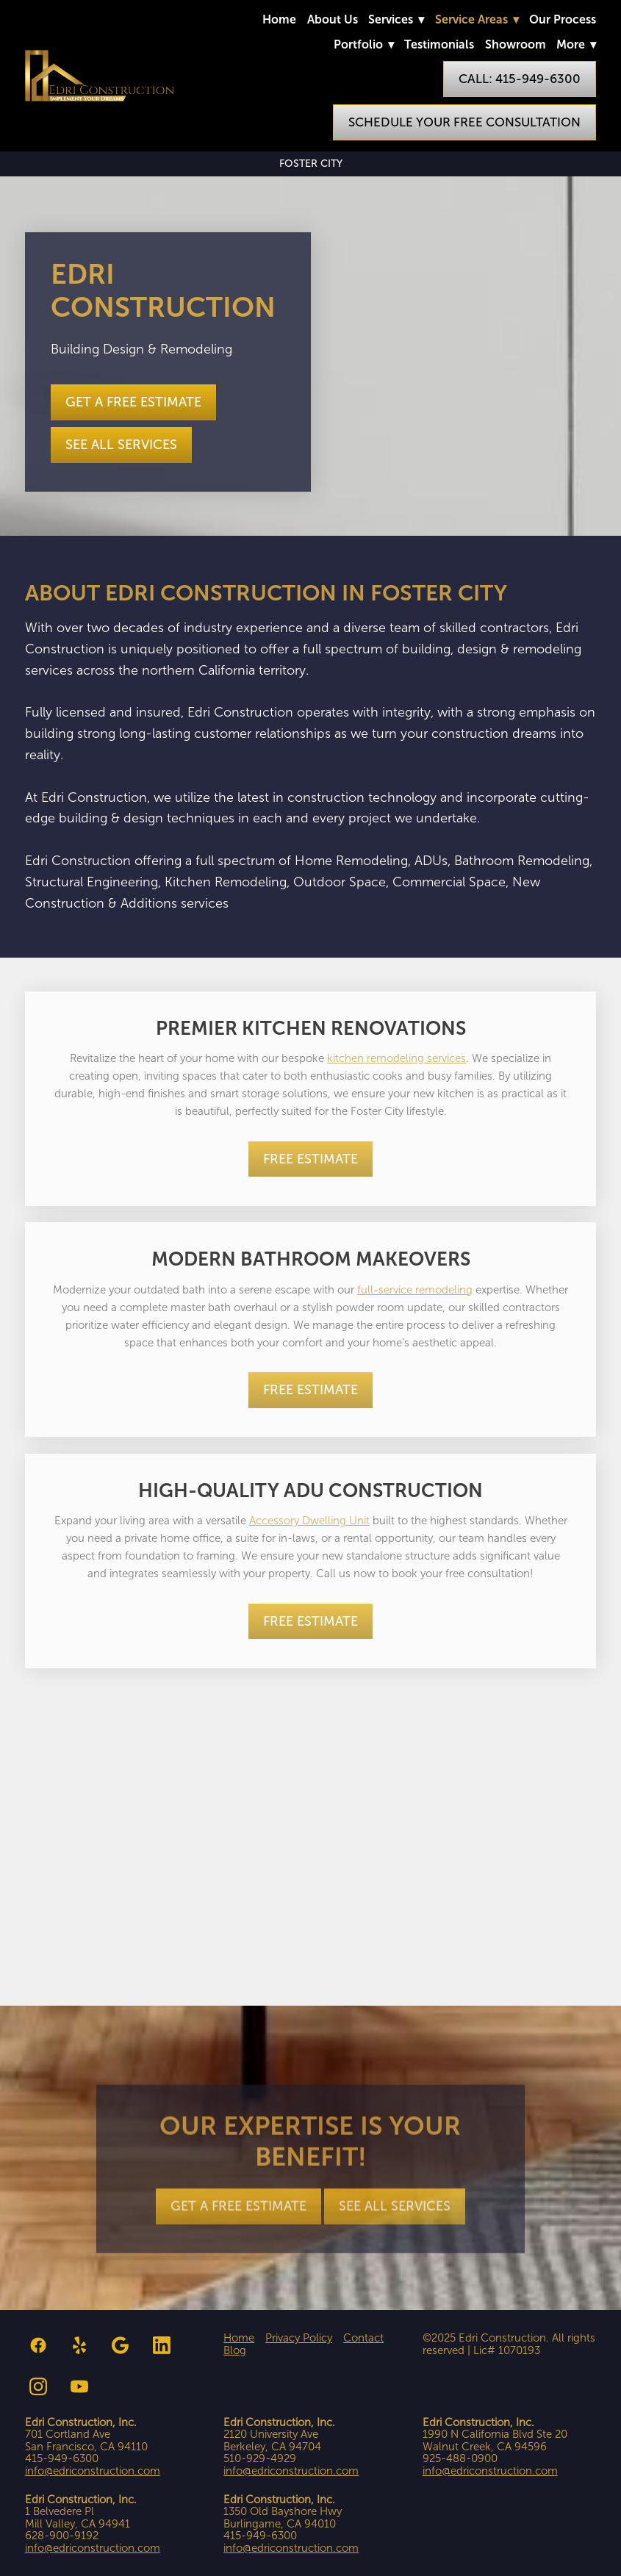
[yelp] (79, 2345)
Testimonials (439, 44)
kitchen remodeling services (396, 1058)
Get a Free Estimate (133, 402)
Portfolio (364, 44)
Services (396, 19)
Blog (234, 2350)
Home (279, 19)
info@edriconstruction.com (92, 2471)
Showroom (515, 44)
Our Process (562, 19)
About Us (332, 19)
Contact (363, 2338)
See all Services (121, 444)
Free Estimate (310, 1159)
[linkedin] (161, 2345)
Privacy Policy (298, 2338)
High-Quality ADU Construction (310, 1490)
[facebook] (38, 2345)
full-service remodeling (415, 1290)
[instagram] (38, 2386)
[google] (120, 2345)
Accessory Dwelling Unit (309, 1520)
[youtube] (79, 2386)
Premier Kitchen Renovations (311, 1028)
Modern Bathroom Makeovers (310, 1259)
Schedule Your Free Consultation (464, 122)
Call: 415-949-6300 (520, 79)
